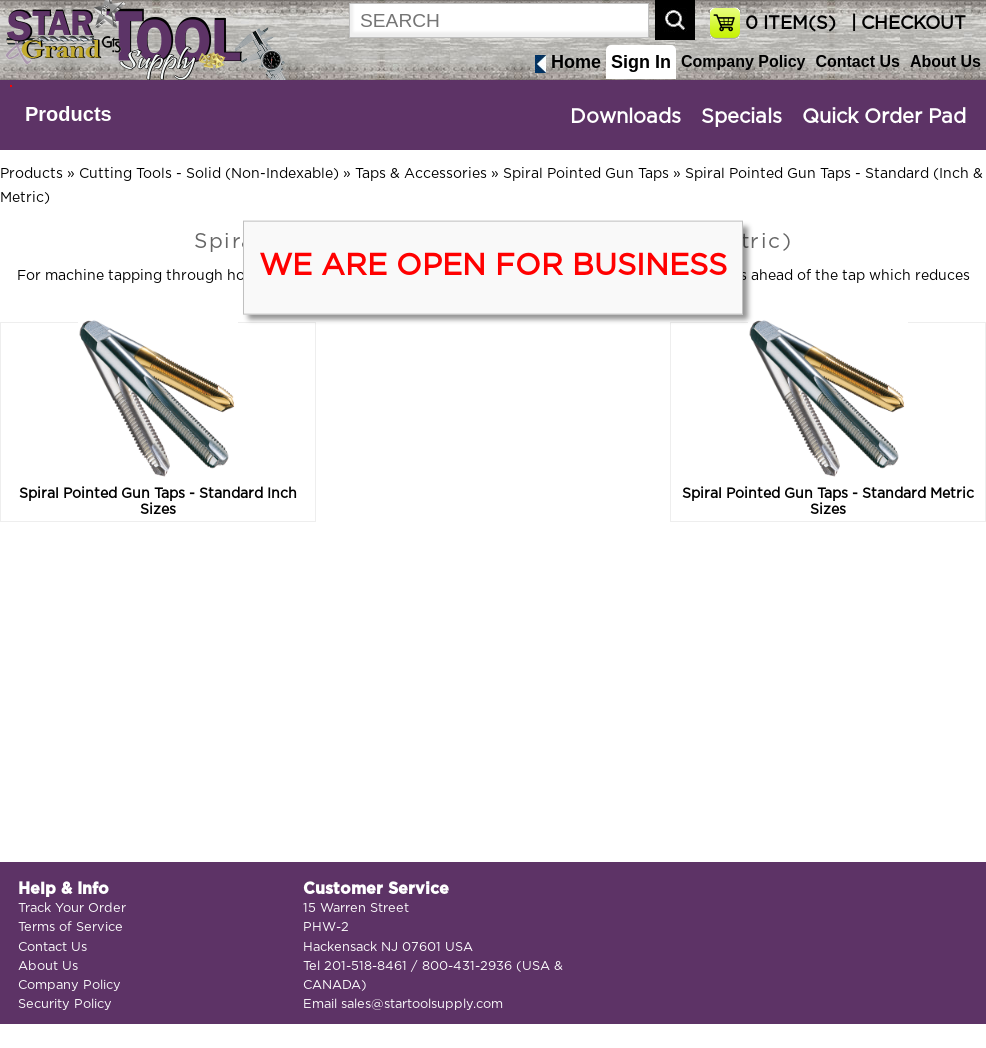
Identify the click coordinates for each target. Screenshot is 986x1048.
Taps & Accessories (421, 174)
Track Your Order (72, 908)
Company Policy (743, 61)
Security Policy (65, 1004)
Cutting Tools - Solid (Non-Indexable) (209, 174)
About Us (945, 61)
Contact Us (857, 61)
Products (68, 114)
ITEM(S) (790, 24)
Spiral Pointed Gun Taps (586, 174)
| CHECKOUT (906, 24)
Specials (741, 117)
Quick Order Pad (884, 117)
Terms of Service (70, 927)
